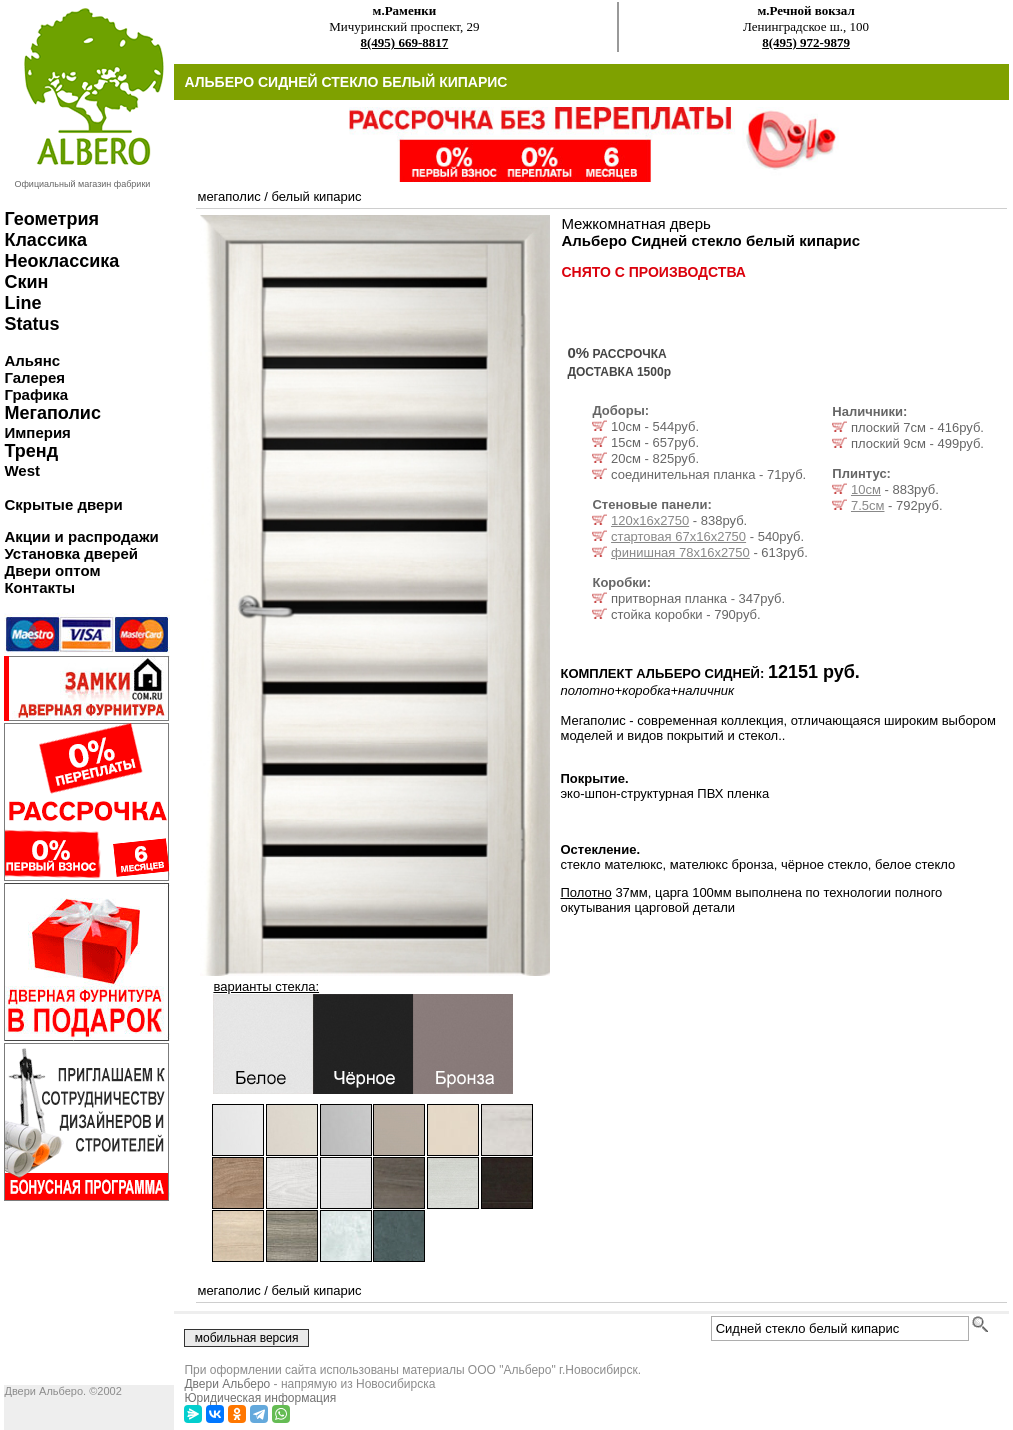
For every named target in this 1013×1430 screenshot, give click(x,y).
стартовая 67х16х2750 (678, 536)
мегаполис (228, 196)
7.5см (868, 505)
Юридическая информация (260, 1398)
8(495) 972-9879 (806, 42)
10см (866, 489)
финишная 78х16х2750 (680, 552)
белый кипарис (316, 196)
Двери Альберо (227, 1384)
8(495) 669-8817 (404, 42)
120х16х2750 (650, 520)
